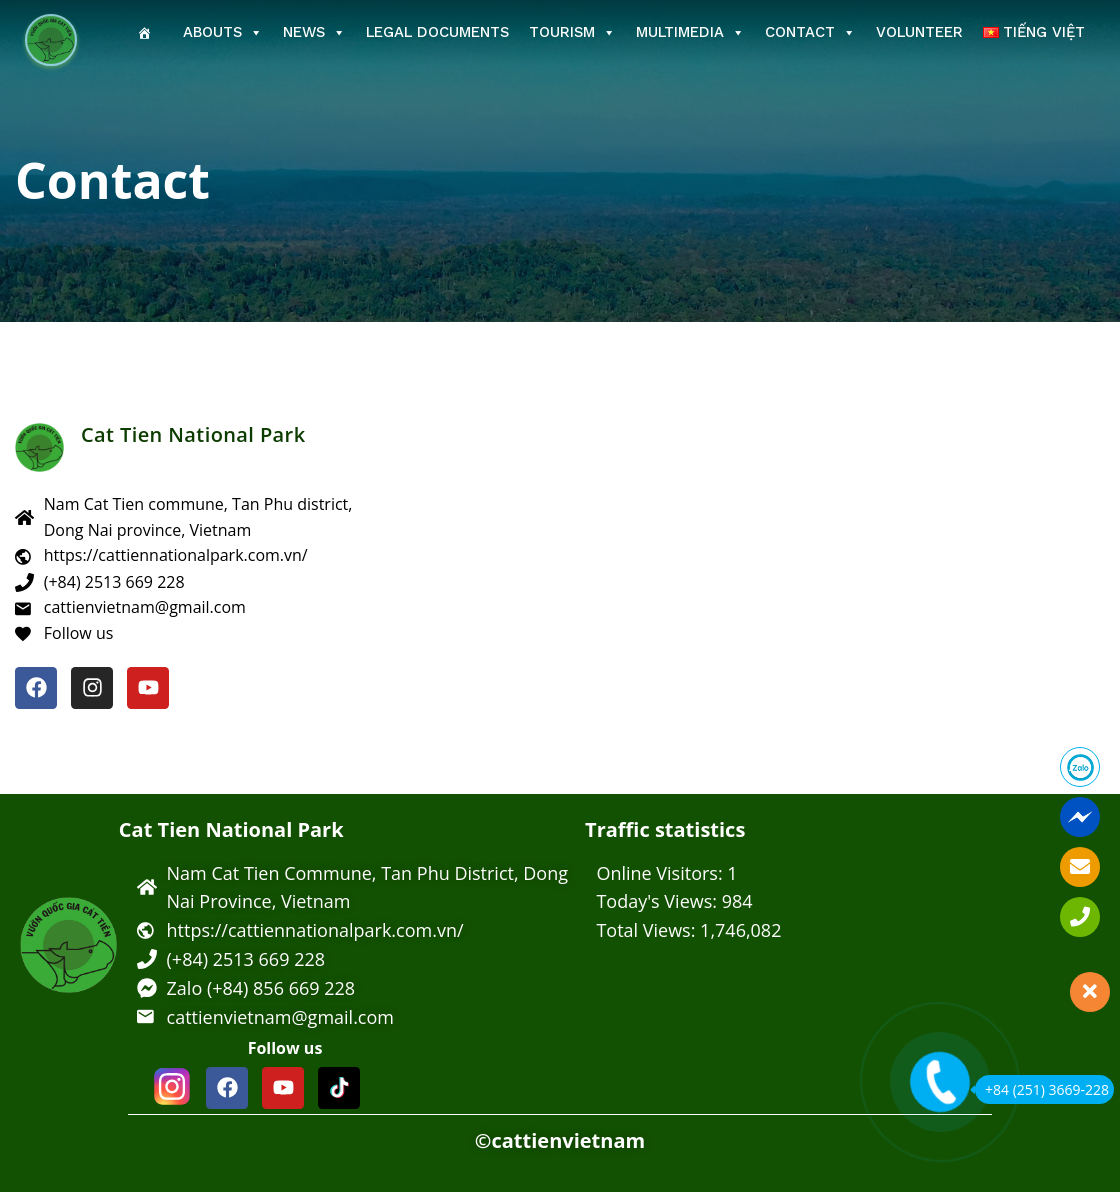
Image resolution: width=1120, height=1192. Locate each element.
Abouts (223, 32)
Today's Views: (658, 901)
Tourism (572, 32)
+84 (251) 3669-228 (1042, 1089)
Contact (810, 32)
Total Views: (648, 930)
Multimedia (690, 32)
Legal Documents (437, 32)
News (314, 32)
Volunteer (919, 32)
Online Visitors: (661, 873)
